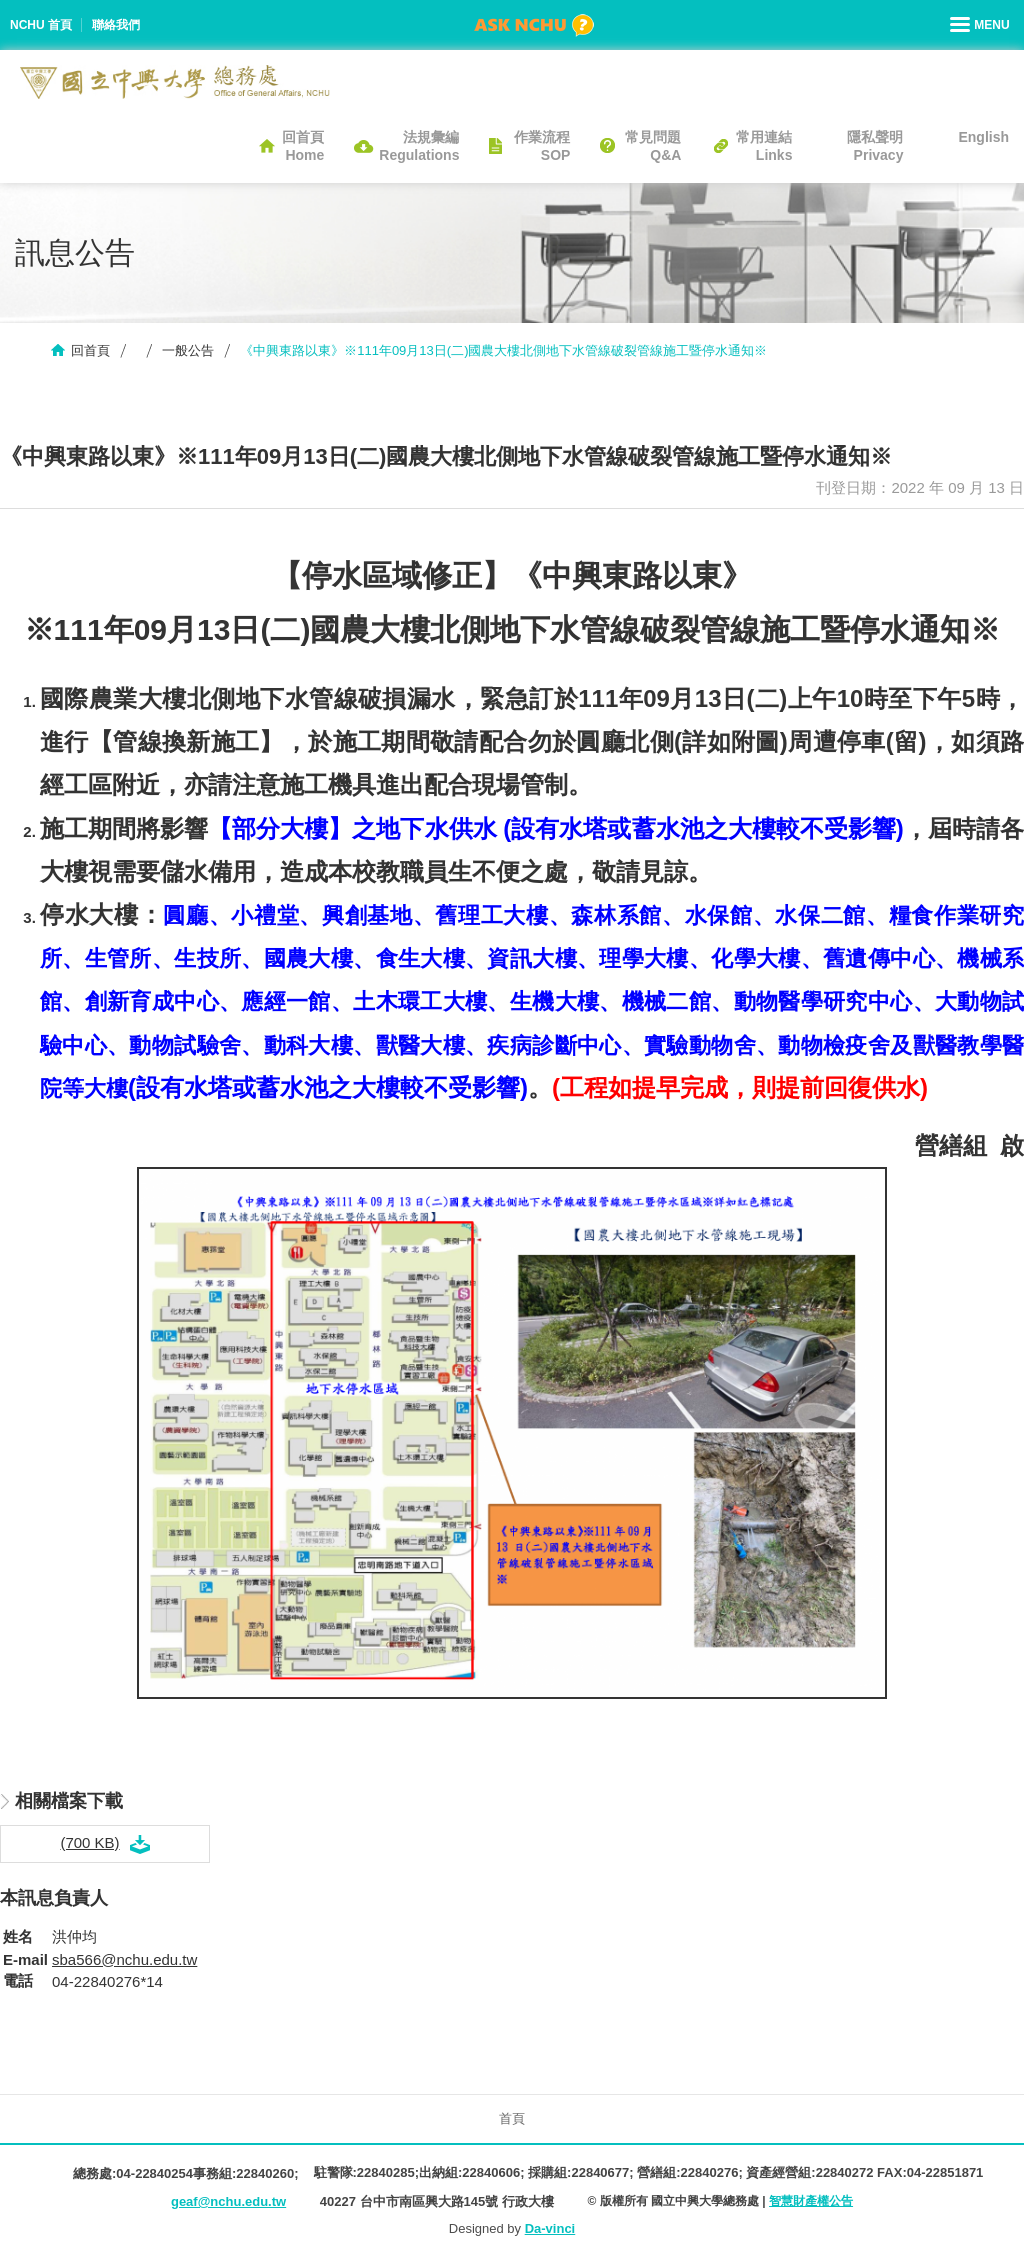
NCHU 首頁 (41, 25)
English (983, 137)
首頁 (512, 2118)
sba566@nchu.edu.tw (124, 1959)
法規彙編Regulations (419, 146)
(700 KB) (89, 1842)
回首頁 (90, 350)
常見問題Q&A (653, 146)
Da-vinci (550, 2228)
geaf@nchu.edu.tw (228, 2201)
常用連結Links (764, 146)
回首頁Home (303, 146)
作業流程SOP (542, 146)
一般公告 (188, 350)
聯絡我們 (116, 25)
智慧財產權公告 (811, 2201)
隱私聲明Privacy (875, 146)
